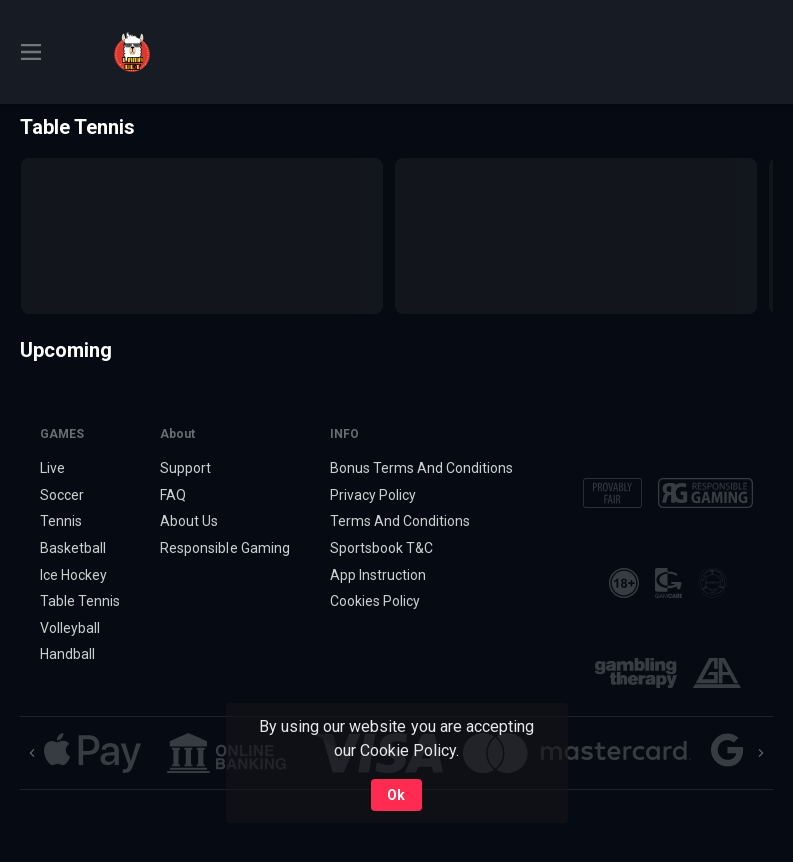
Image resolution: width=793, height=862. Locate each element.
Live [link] (52, 468)
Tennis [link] (61, 521)
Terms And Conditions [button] (400, 521)
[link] (132, 52)
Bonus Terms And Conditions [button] (422, 468)
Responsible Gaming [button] (224, 548)
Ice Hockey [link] (73, 575)
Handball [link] (67, 654)
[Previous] (32, 753)
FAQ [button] (173, 495)
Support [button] (185, 468)
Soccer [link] (62, 495)
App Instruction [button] (378, 575)
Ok (396, 795)
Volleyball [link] (70, 628)
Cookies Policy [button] (375, 601)
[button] (92, 753)
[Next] (761, 753)
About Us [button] (189, 521)
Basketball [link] (73, 548)
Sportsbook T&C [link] (381, 548)
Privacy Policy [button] (373, 495)
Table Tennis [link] (80, 601)
